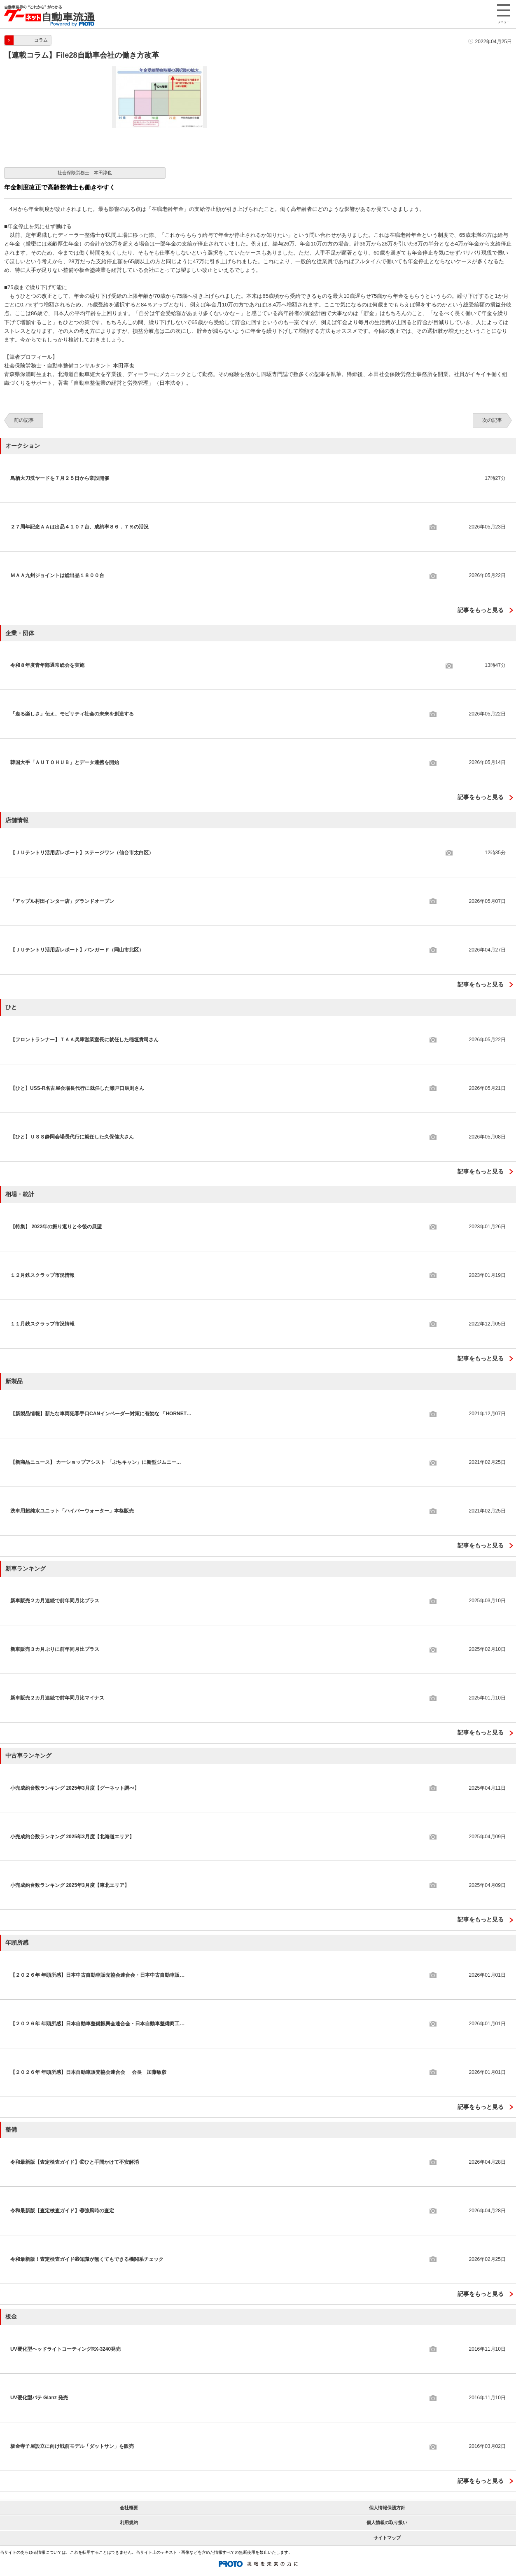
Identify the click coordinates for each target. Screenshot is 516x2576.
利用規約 (129, 2522)
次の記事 (492, 420)
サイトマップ (387, 2537)
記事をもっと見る (481, 610)
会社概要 (129, 2507)
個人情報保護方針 (387, 2507)
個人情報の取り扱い (387, 2522)
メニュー (504, 14)
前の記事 (24, 420)
